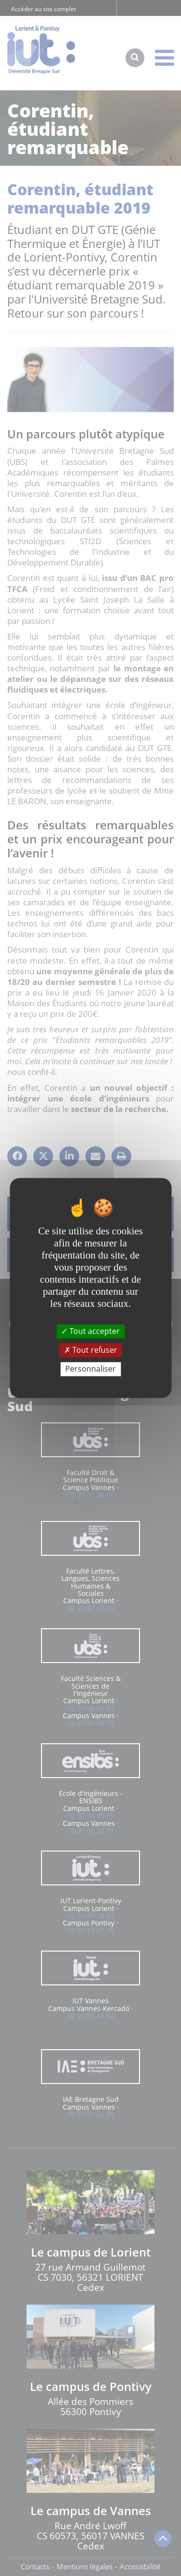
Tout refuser (90, 1350)
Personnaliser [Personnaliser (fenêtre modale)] (90, 1368)
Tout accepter (90, 1331)
